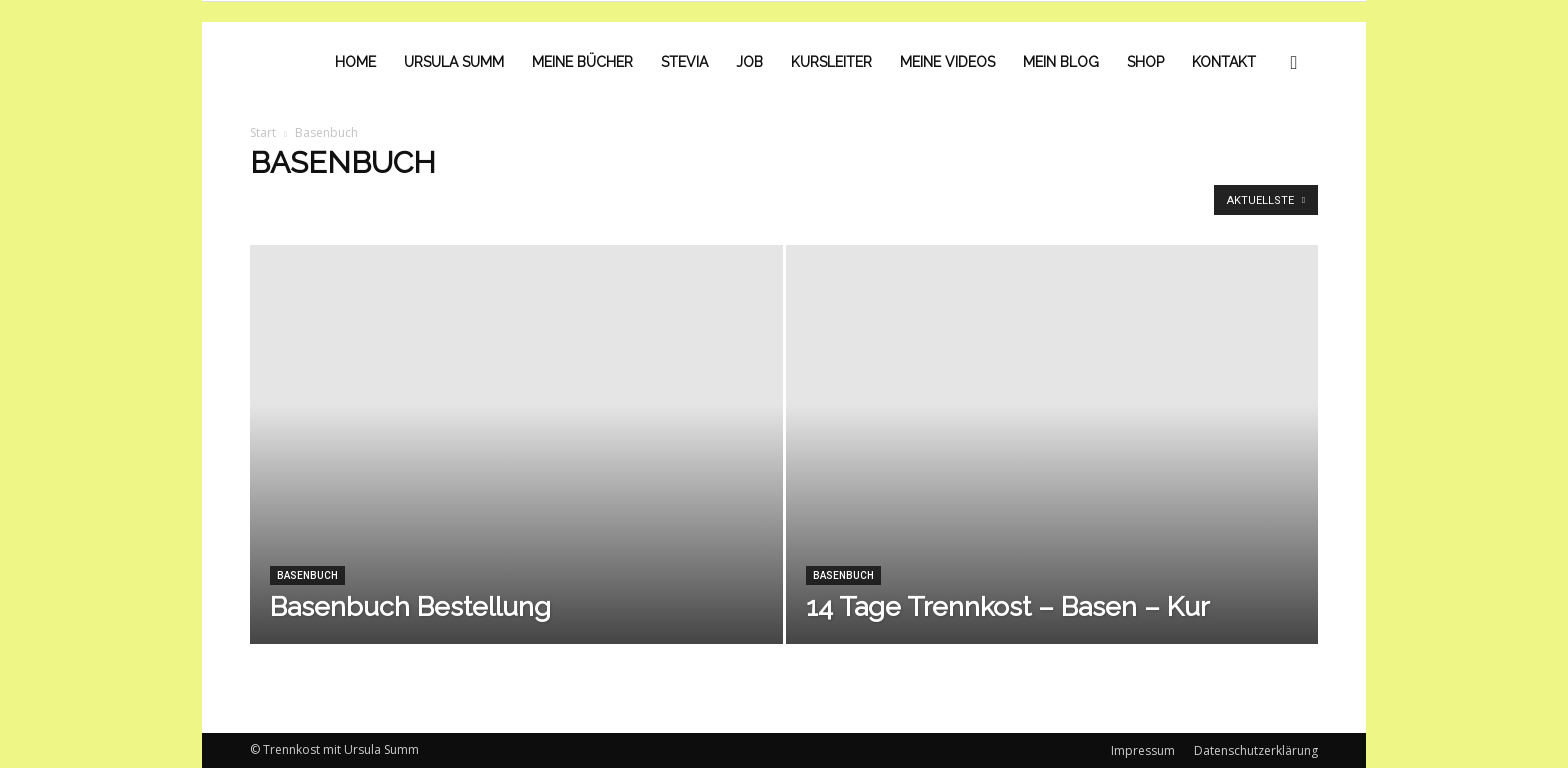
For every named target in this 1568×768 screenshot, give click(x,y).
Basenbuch (307, 575)
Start (263, 132)
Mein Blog (1061, 62)
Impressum (1143, 750)
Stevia (684, 62)
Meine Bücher (582, 62)
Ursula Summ (454, 62)
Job (749, 62)
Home (355, 62)
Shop (1145, 62)
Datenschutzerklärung (1256, 750)
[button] (1294, 62)
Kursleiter (831, 62)
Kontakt (1224, 62)
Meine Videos (947, 62)
